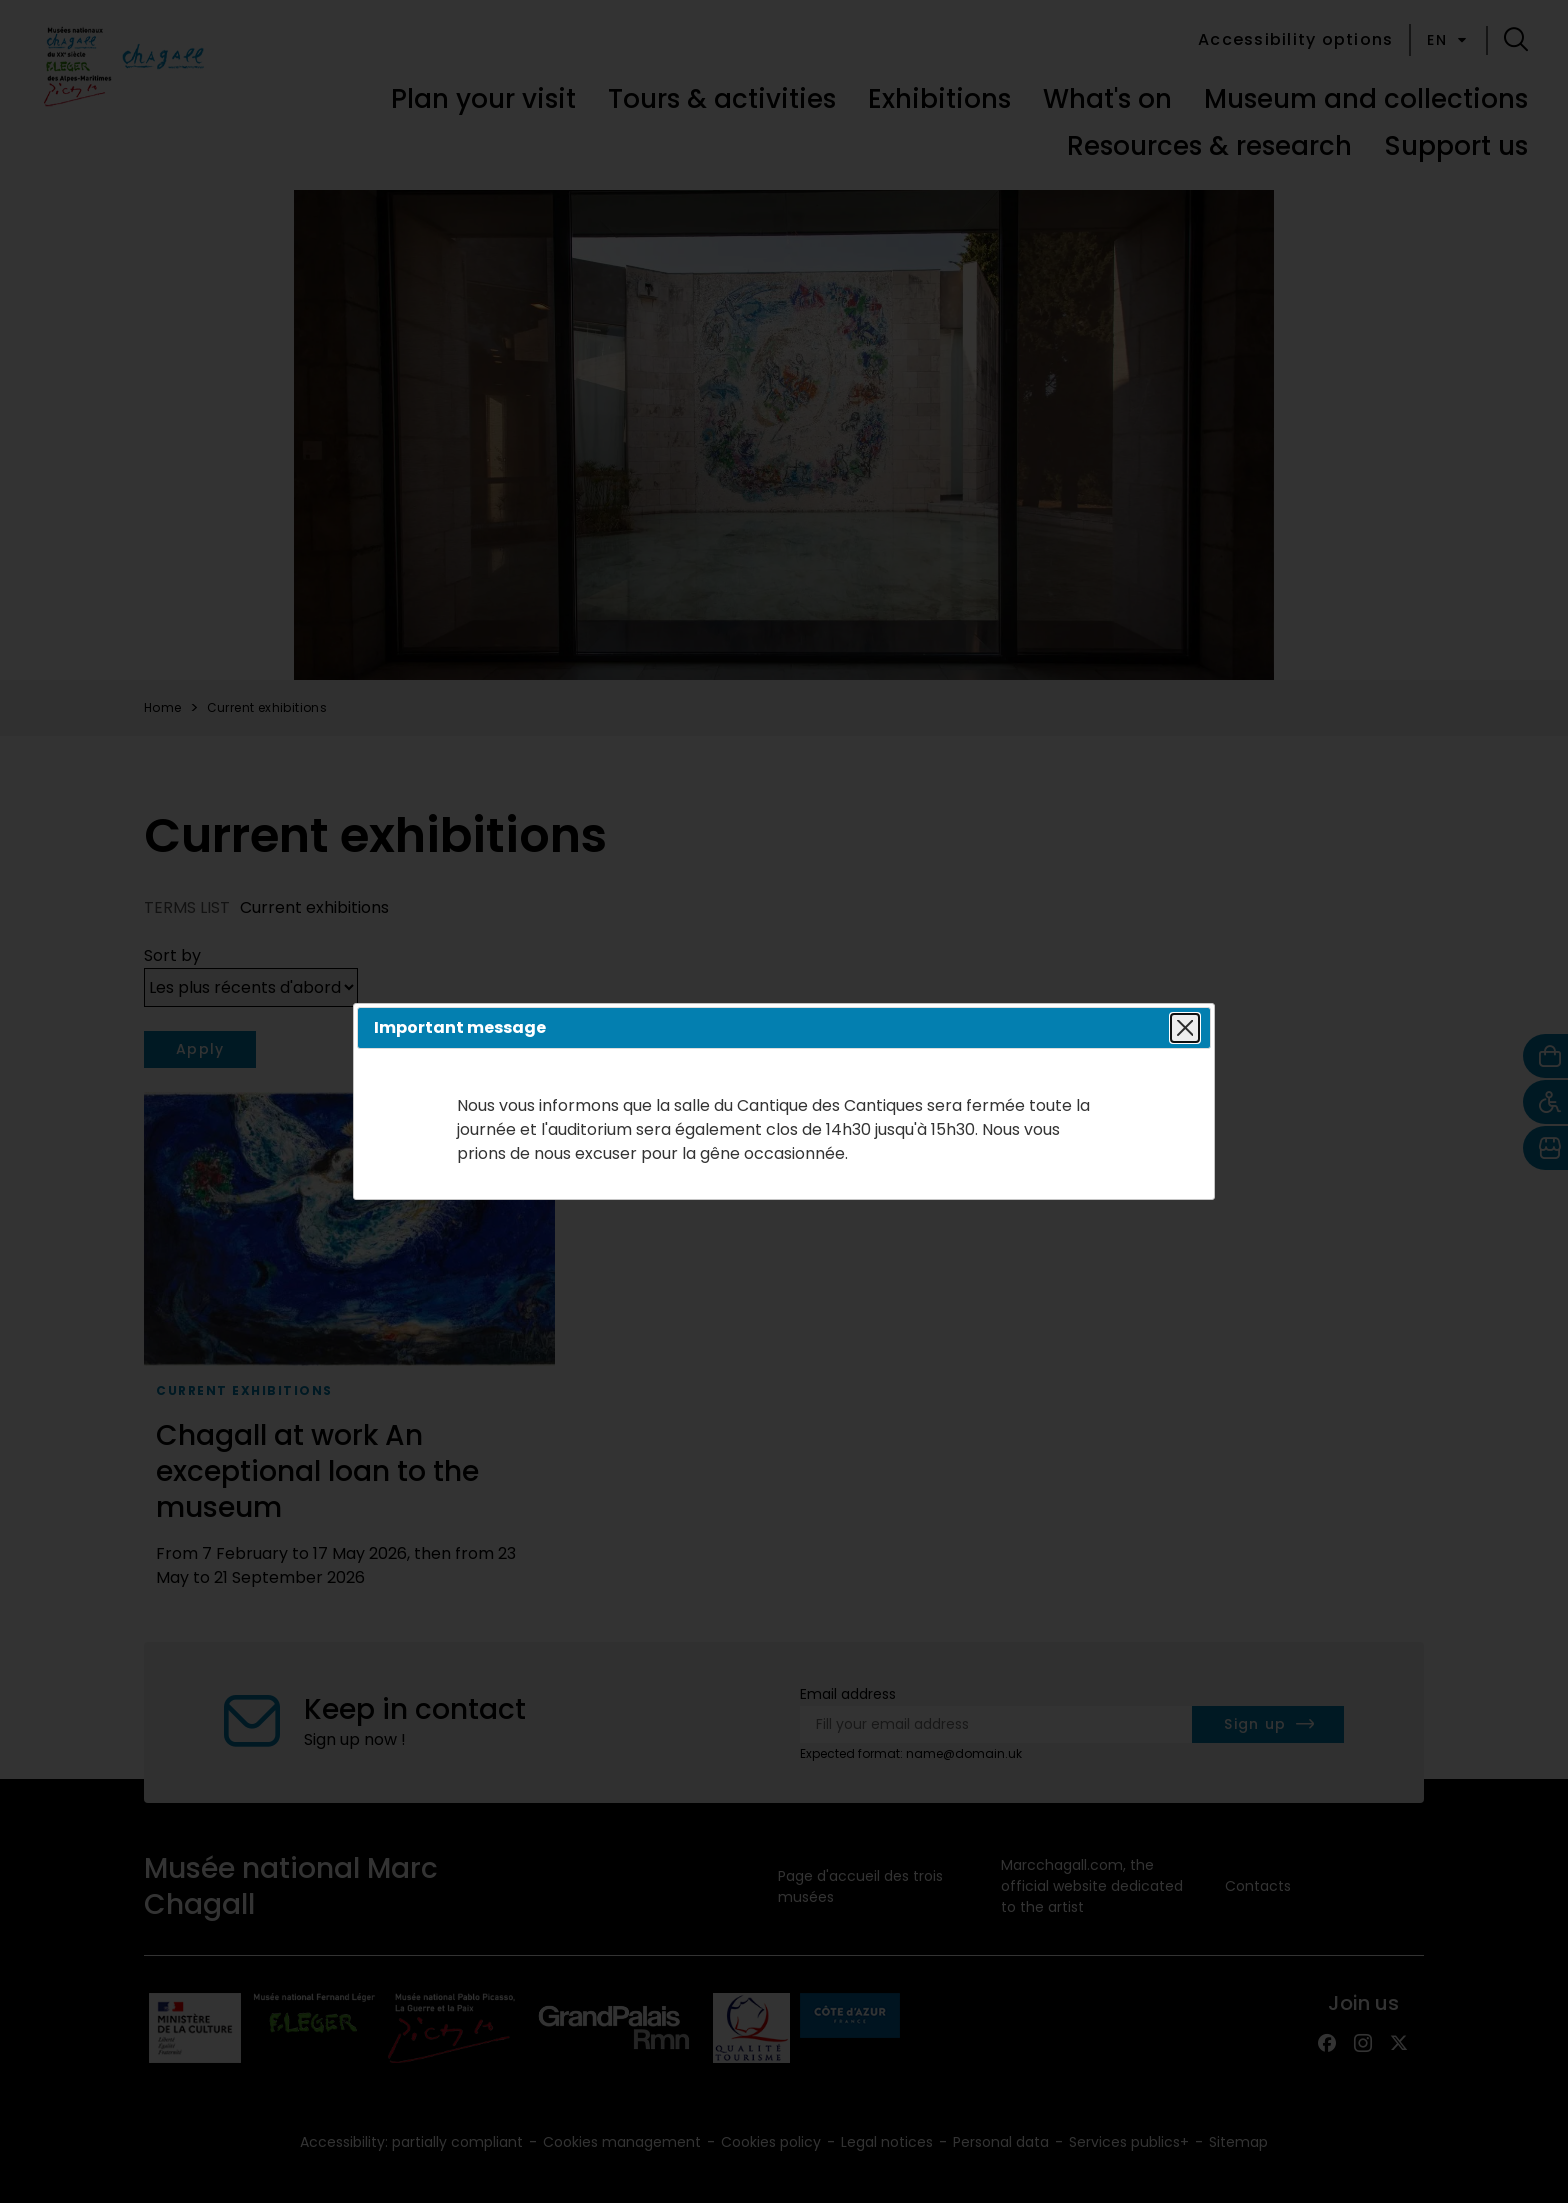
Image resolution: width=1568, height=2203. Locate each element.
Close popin (1181, 1027)
